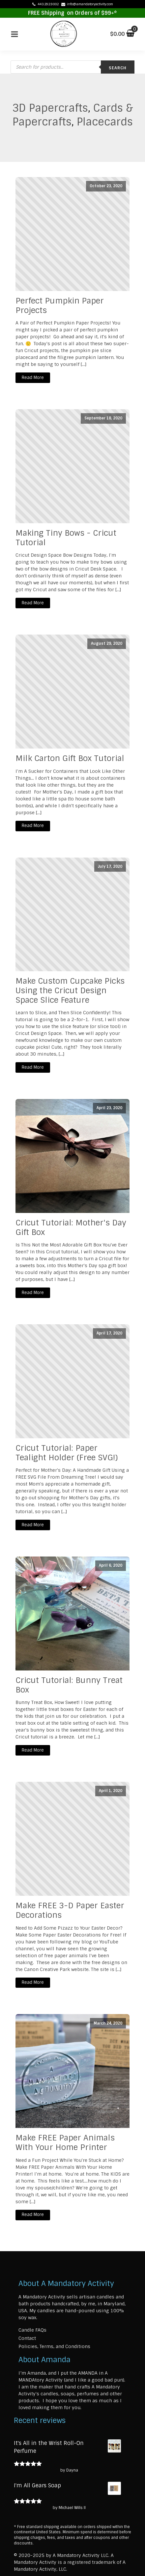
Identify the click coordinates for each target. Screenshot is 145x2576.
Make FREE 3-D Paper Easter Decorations (69, 1910)
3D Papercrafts (50, 108)
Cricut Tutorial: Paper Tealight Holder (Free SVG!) (66, 1453)
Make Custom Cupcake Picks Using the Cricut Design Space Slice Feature (70, 990)
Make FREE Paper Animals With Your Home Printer (65, 2142)
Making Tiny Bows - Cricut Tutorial (65, 538)
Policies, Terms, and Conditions (54, 2346)
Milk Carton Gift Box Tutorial (69, 758)
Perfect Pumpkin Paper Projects (59, 305)
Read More (33, 377)
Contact (27, 2338)
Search (118, 68)
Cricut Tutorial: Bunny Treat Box (69, 1685)
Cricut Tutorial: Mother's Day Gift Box (70, 1227)
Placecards (105, 122)
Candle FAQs (32, 2330)
